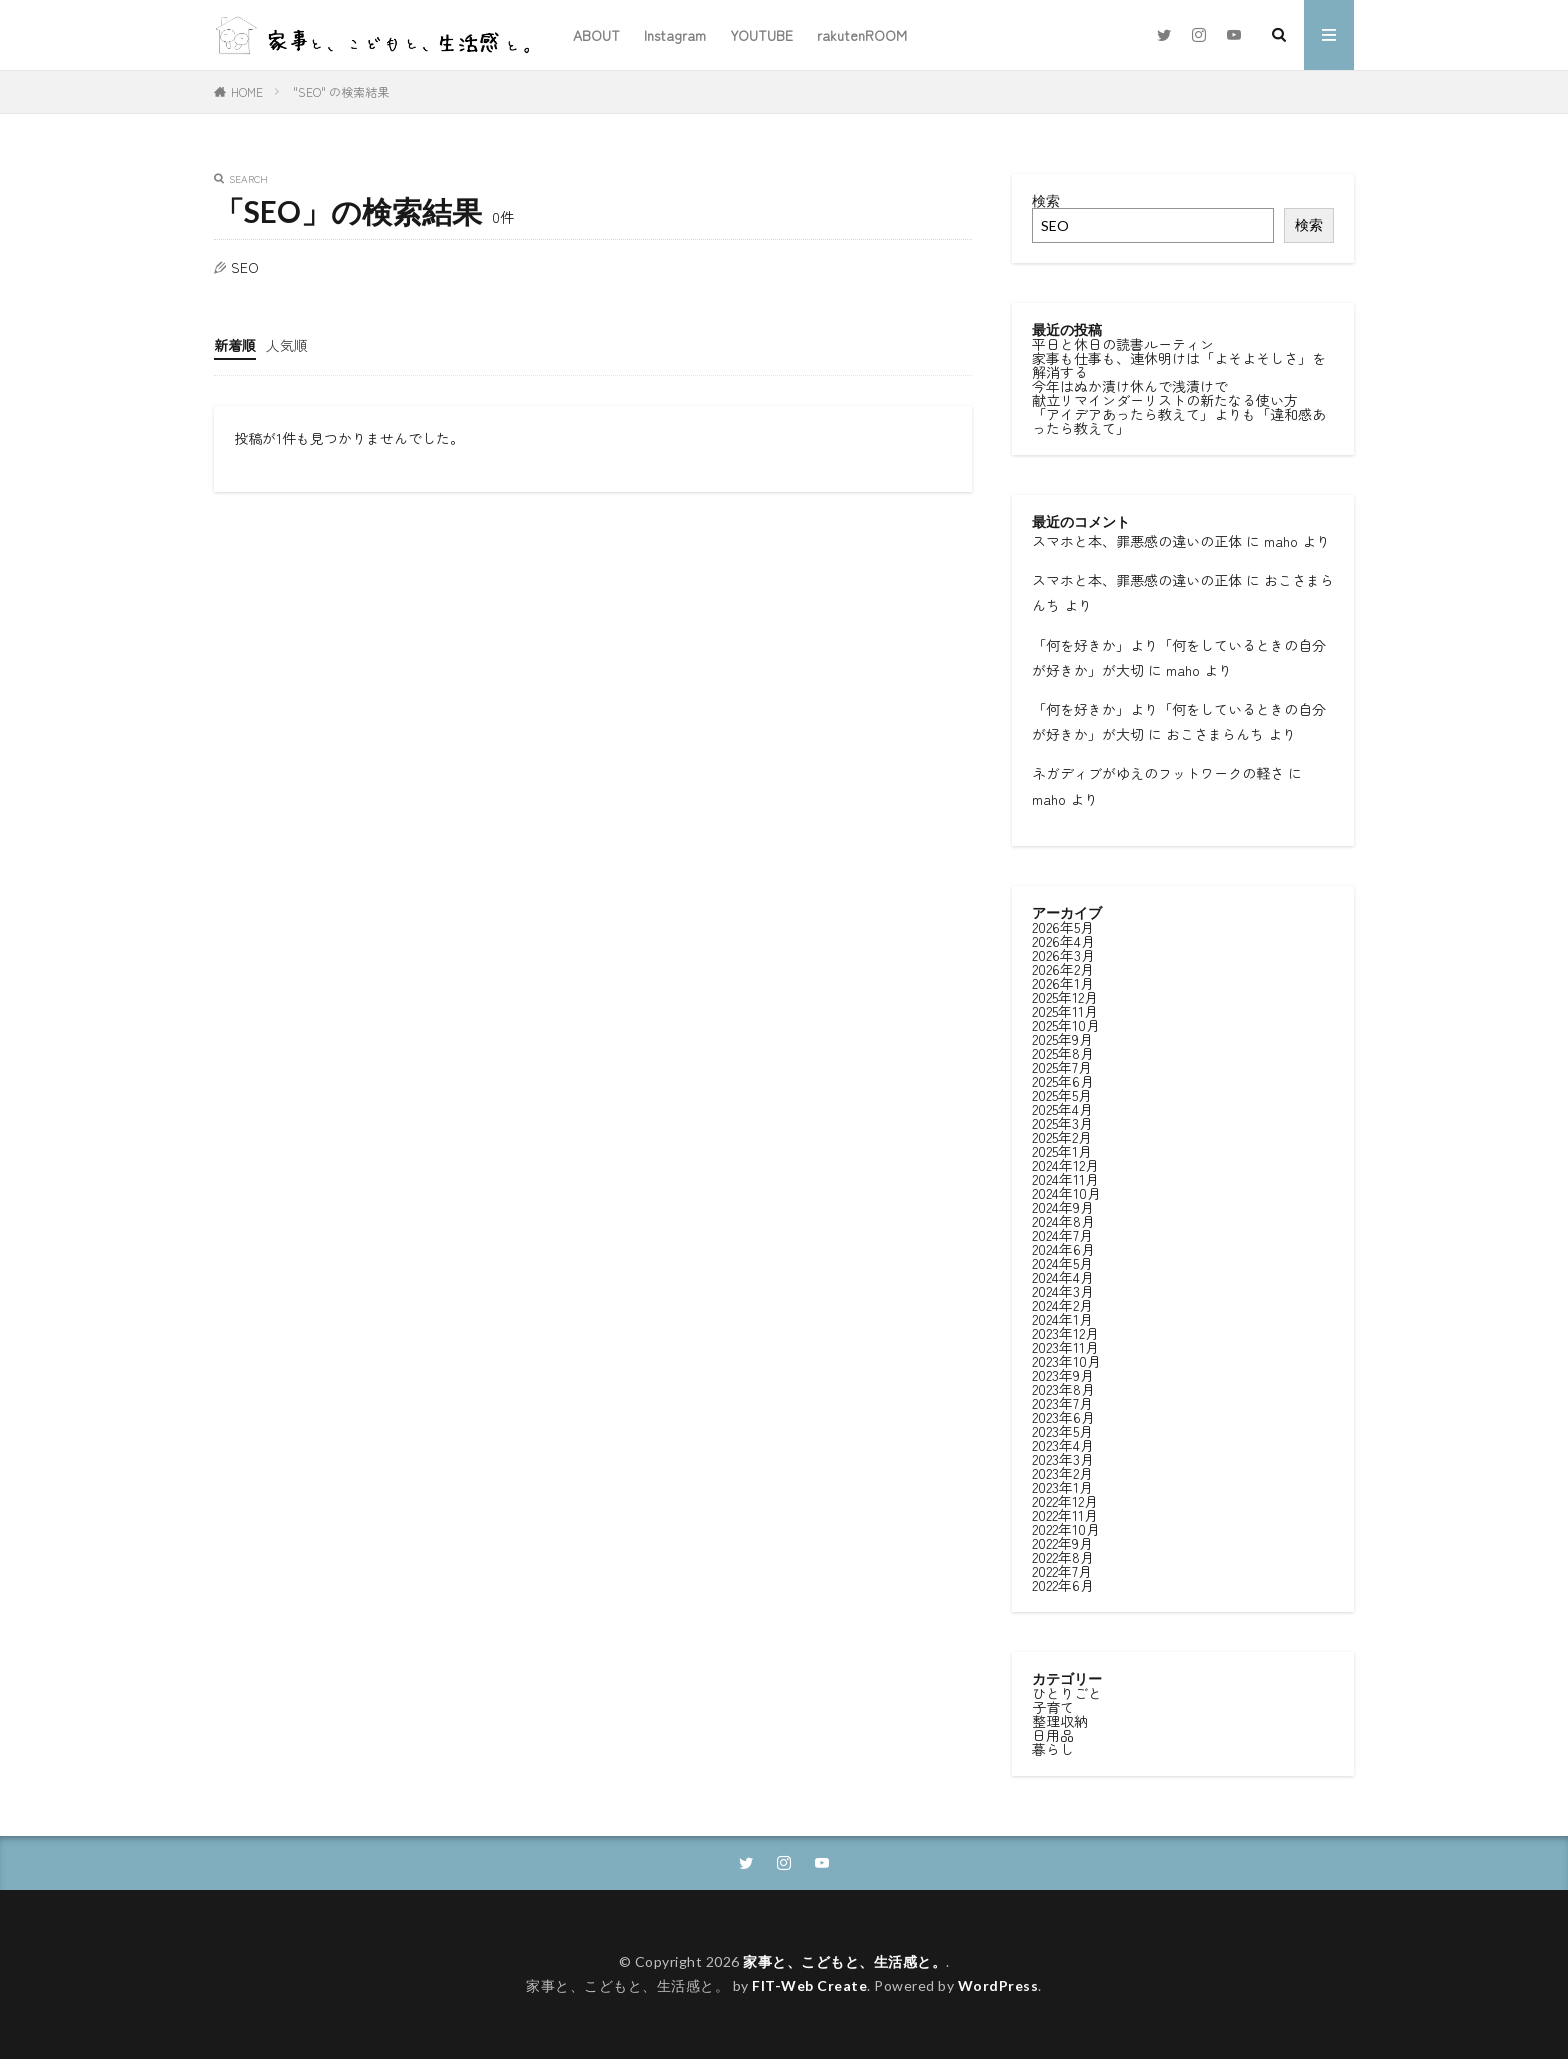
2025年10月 (1066, 1023)
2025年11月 (1065, 1009)
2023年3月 (1063, 1457)
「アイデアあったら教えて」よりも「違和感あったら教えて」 (1179, 421)
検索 (1046, 200)
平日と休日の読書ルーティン (1123, 344)
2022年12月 (1065, 1499)
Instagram (675, 35)
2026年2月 (1063, 967)
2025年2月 (1062, 1135)
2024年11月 (1065, 1177)
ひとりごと (1067, 1691)
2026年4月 (1063, 939)
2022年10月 (1066, 1527)
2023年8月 (1063, 1387)
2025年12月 (1065, 995)
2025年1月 (1062, 1149)
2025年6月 (1063, 1079)
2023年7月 (1062, 1401)
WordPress (998, 1985)
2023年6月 (1063, 1415)
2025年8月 (1063, 1051)
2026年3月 (1063, 953)
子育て (1053, 1705)
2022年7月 (1062, 1569)
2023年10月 (1066, 1359)
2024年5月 (1062, 1261)
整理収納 (1060, 1719)
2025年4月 (1062, 1107)
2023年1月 (1062, 1485)
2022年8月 (1063, 1555)
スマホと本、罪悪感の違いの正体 (1137, 541)
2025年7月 (1062, 1065)
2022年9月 (1062, 1541)
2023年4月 (1063, 1443)
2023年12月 (1065, 1331)
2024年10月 (1066, 1191)
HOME (247, 91)
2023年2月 (1062, 1471)
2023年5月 (1062, 1429)
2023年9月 (1063, 1373)
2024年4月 (1063, 1275)
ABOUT (596, 35)
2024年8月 (1063, 1219)
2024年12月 (1065, 1163)
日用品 (1053, 1733)
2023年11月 (1065, 1345)
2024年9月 (1063, 1205)
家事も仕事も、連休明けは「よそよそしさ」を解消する (1179, 365)
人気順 (287, 345)
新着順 (235, 345)
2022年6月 (1063, 1583)
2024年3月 (1063, 1289)
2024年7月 (1062, 1233)
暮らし (1053, 1747)
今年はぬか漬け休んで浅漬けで (1130, 386)
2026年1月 (1063, 981)
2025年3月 (1062, 1121)
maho (1281, 541)
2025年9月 (1062, 1037)
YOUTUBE (761, 35)
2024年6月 (1063, 1247)
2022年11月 (1065, 1513)
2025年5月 (1062, 1093)
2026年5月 (1063, 925)
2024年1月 (1062, 1317)
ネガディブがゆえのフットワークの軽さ (1158, 773)
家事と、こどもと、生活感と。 (844, 1961)
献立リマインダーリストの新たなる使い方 (1165, 400)
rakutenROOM (862, 35)
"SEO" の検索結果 (341, 91)
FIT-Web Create (809, 1985)
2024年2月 (1062, 1303)
